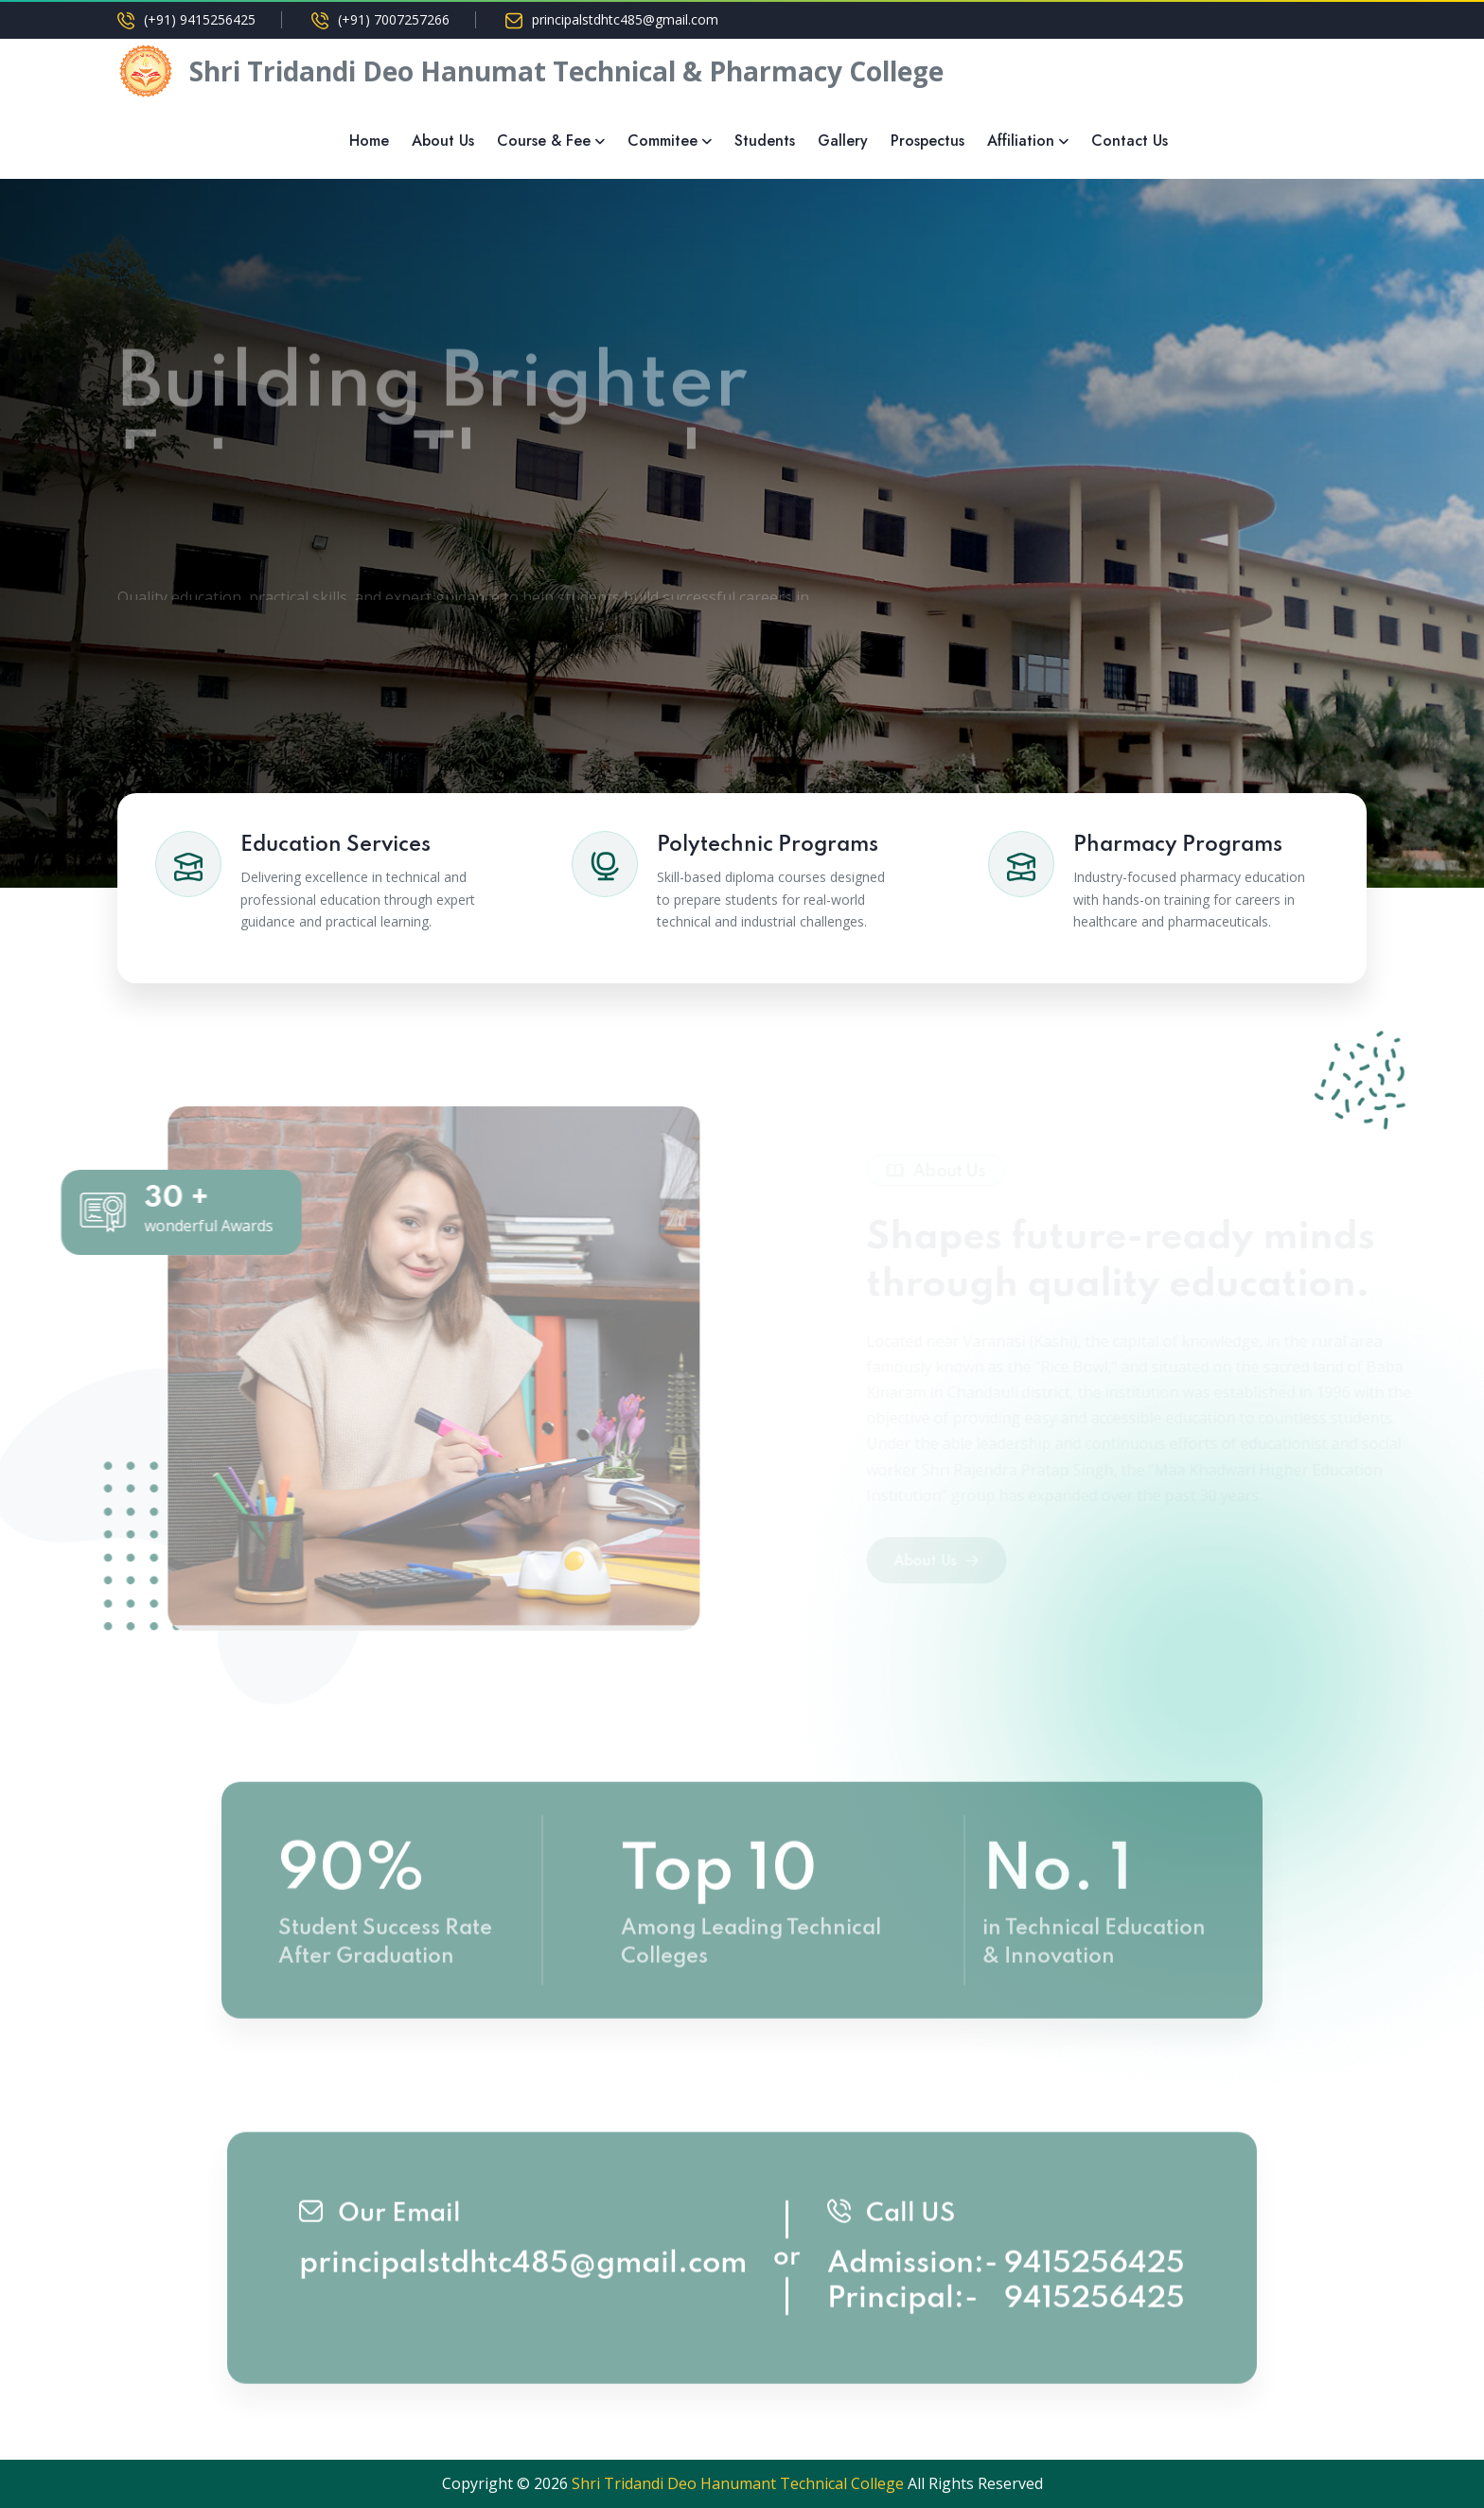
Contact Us (1129, 140)
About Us (443, 140)
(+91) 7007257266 (394, 19)
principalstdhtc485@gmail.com (625, 19)
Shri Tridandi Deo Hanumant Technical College (738, 2483)
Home (369, 140)
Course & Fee (544, 140)
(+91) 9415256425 (200, 19)
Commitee (662, 140)
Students (764, 140)
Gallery (843, 140)
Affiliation (1020, 140)
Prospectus (927, 140)
